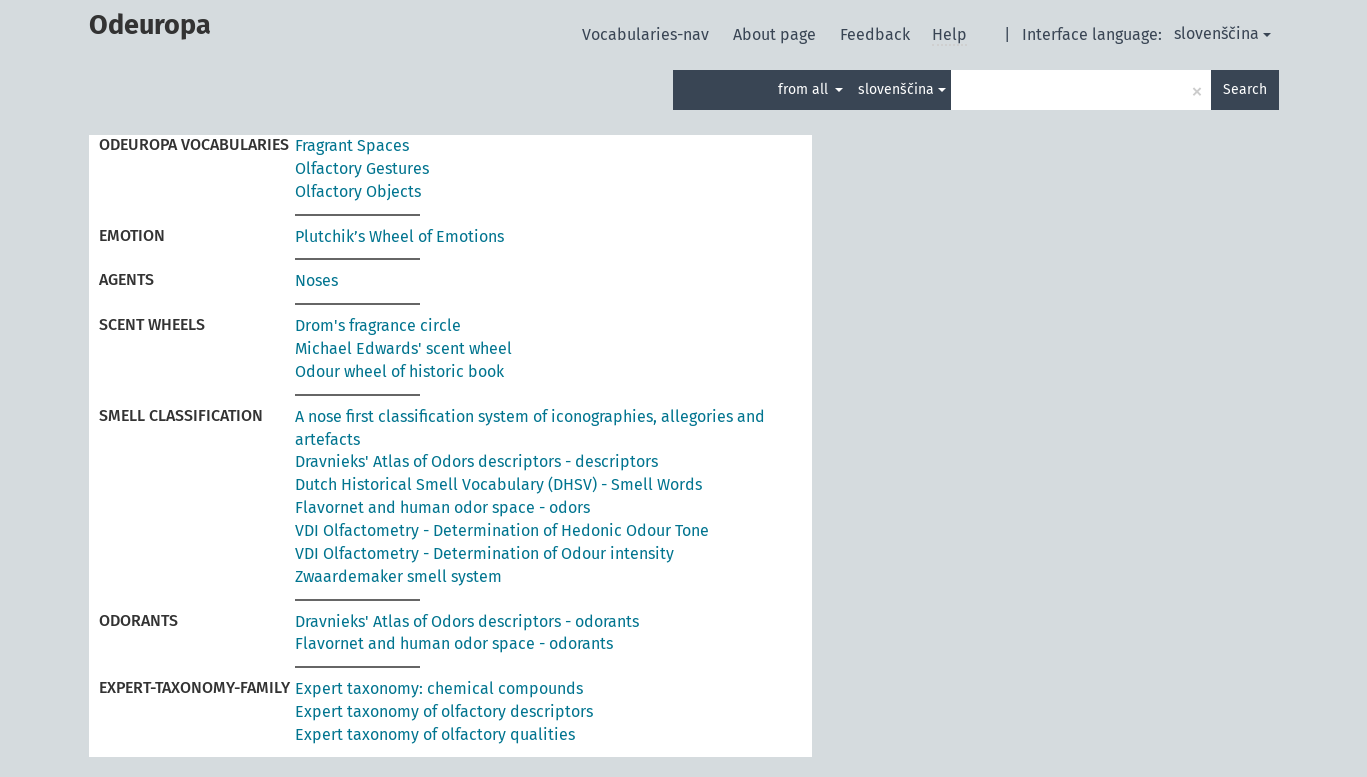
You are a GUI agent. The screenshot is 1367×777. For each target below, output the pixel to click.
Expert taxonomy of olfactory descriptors (444, 711)
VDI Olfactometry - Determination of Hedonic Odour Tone (502, 530)
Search (1245, 89)
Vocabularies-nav (647, 34)
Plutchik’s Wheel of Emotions (399, 236)
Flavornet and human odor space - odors (442, 507)
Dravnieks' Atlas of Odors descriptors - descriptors (476, 461)
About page (776, 34)
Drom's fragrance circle (378, 325)
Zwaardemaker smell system (398, 576)
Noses (316, 280)
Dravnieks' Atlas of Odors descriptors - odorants (467, 621)
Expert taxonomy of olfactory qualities (435, 734)
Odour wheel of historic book (399, 371)
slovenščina (1222, 33)
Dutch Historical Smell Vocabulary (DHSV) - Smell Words (498, 484)
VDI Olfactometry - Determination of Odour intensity (484, 553)
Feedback (877, 34)
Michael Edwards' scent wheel (403, 348)
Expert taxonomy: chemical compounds (439, 688)
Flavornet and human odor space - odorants (454, 643)
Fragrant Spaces (352, 145)
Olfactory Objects (358, 191)
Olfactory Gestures (362, 168)
